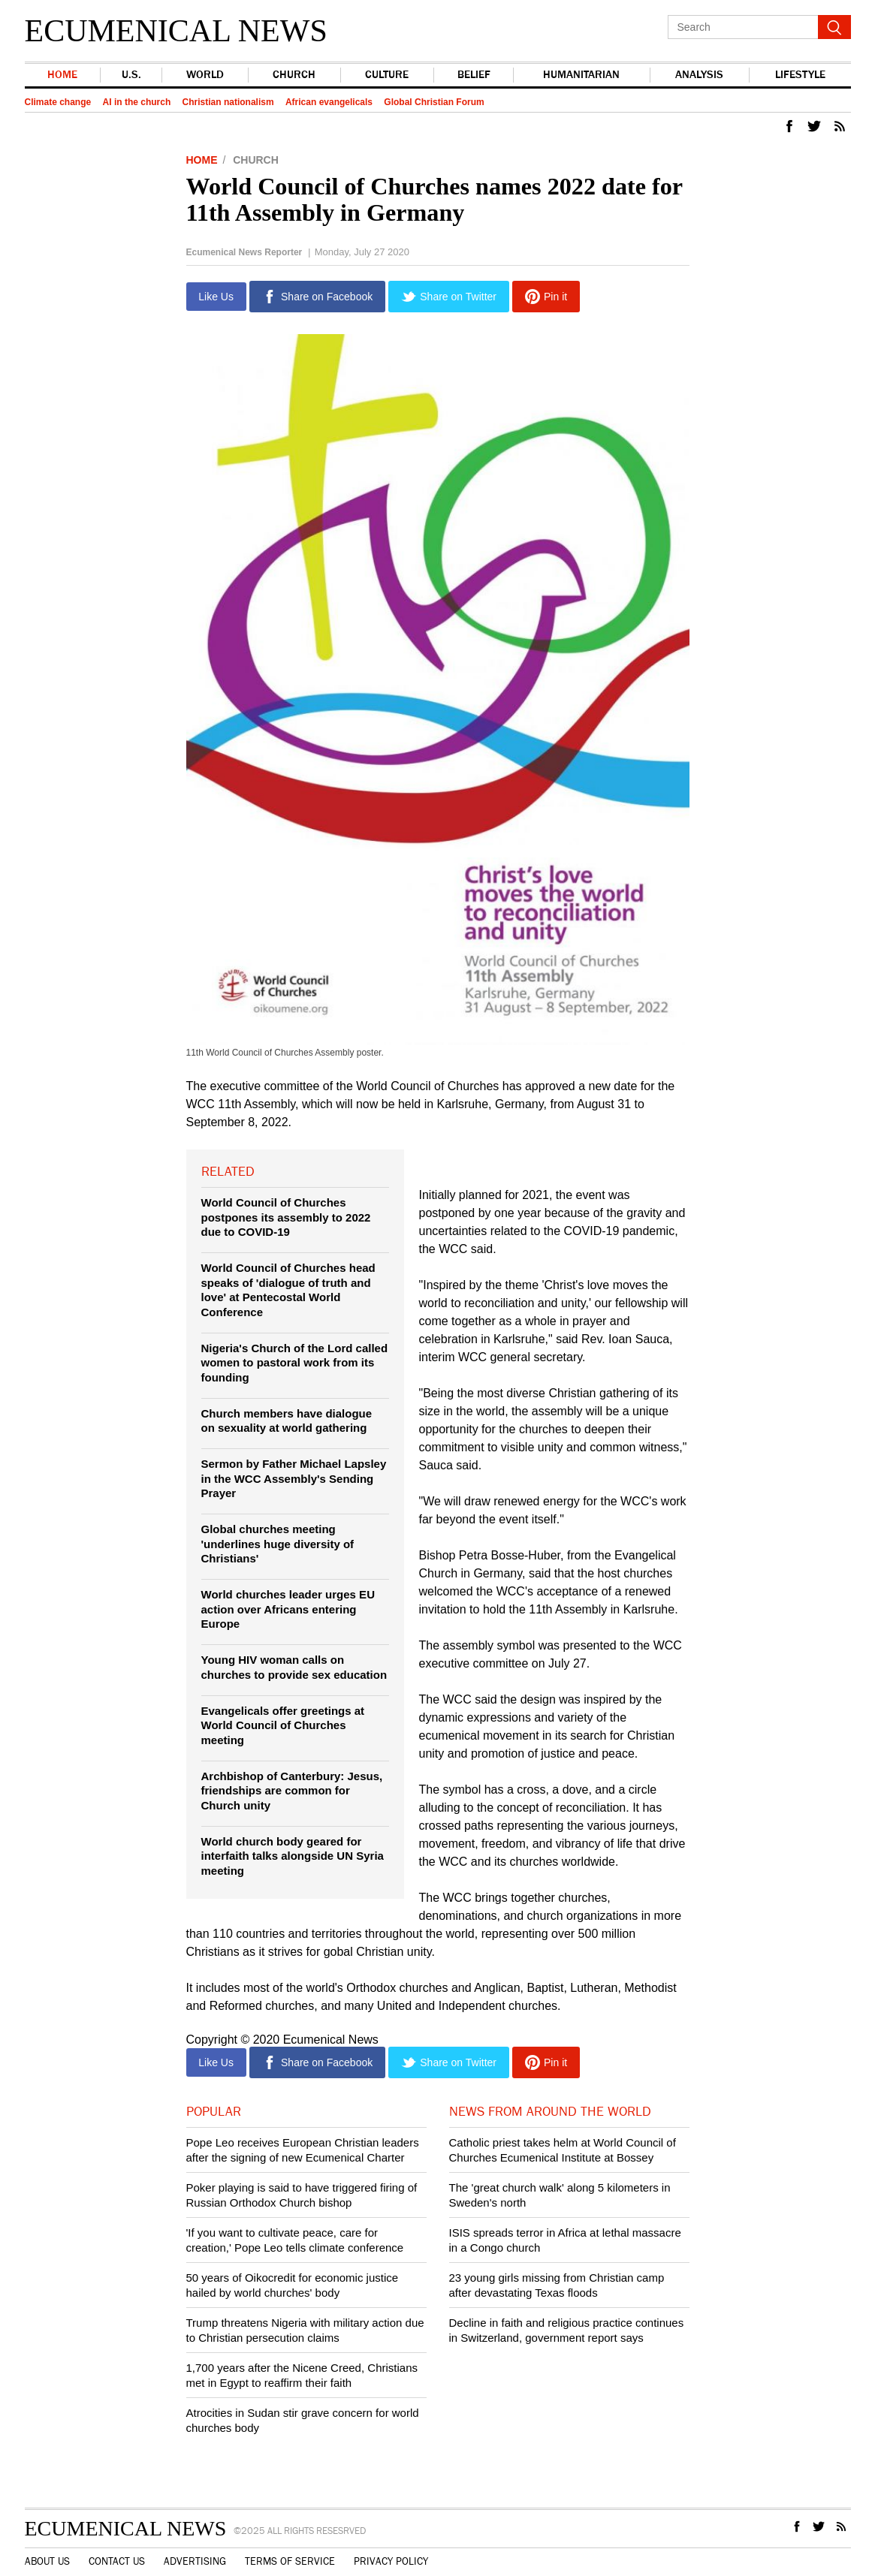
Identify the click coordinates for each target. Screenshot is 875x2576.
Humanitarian (580, 74)
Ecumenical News (176, 31)
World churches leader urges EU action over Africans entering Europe (288, 1609)
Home (62, 74)
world (204, 74)
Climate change (58, 102)
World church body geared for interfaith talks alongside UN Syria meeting (292, 1856)
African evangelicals (329, 102)
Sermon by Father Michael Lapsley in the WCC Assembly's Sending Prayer (294, 1478)
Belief (471, 74)
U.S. (130, 74)
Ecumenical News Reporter (244, 252)
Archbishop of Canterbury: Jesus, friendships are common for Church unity (292, 1791)
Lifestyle (799, 74)
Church (292, 74)
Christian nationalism (228, 102)
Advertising (195, 2561)
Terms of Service (290, 2561)
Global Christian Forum (434, 102)
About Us (47, 2561)
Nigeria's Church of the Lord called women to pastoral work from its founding (294, 1363)
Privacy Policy (391, 2561)
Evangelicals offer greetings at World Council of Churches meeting (283, 1725)
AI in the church (137, 102)
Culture (385, 74)
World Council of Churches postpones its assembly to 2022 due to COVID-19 (286, 1217)
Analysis (698, 74)
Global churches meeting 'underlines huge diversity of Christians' (278, 1544)
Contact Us (117, 2561)
